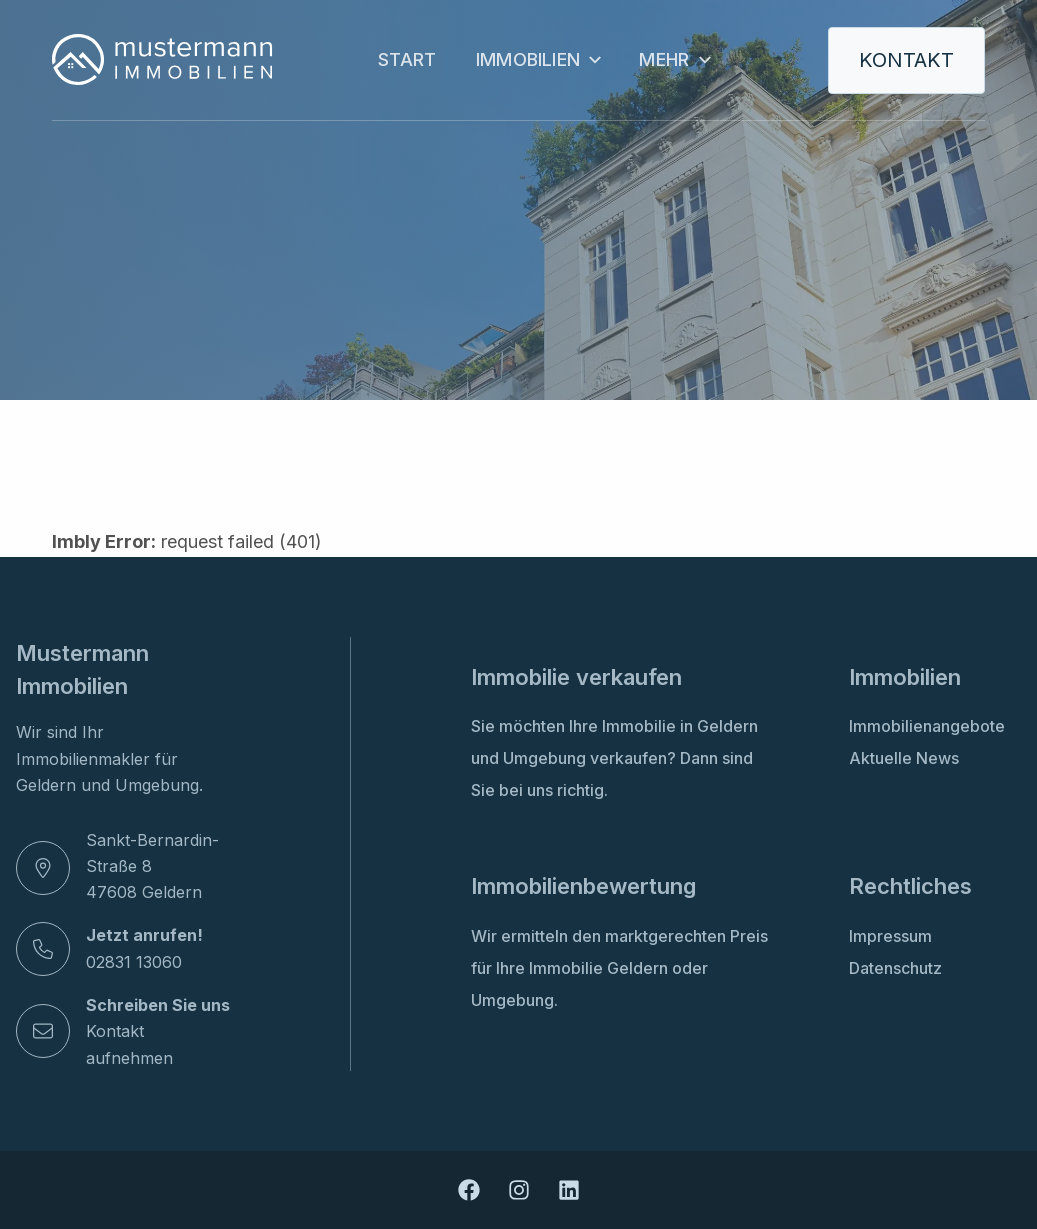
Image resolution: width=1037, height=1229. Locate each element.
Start (407, 59)
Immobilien (537, 60)
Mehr (673, 60)
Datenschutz (895, 968)
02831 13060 (134, 962)
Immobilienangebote (927, 726)
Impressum (890, 936)
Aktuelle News (904, 758)
